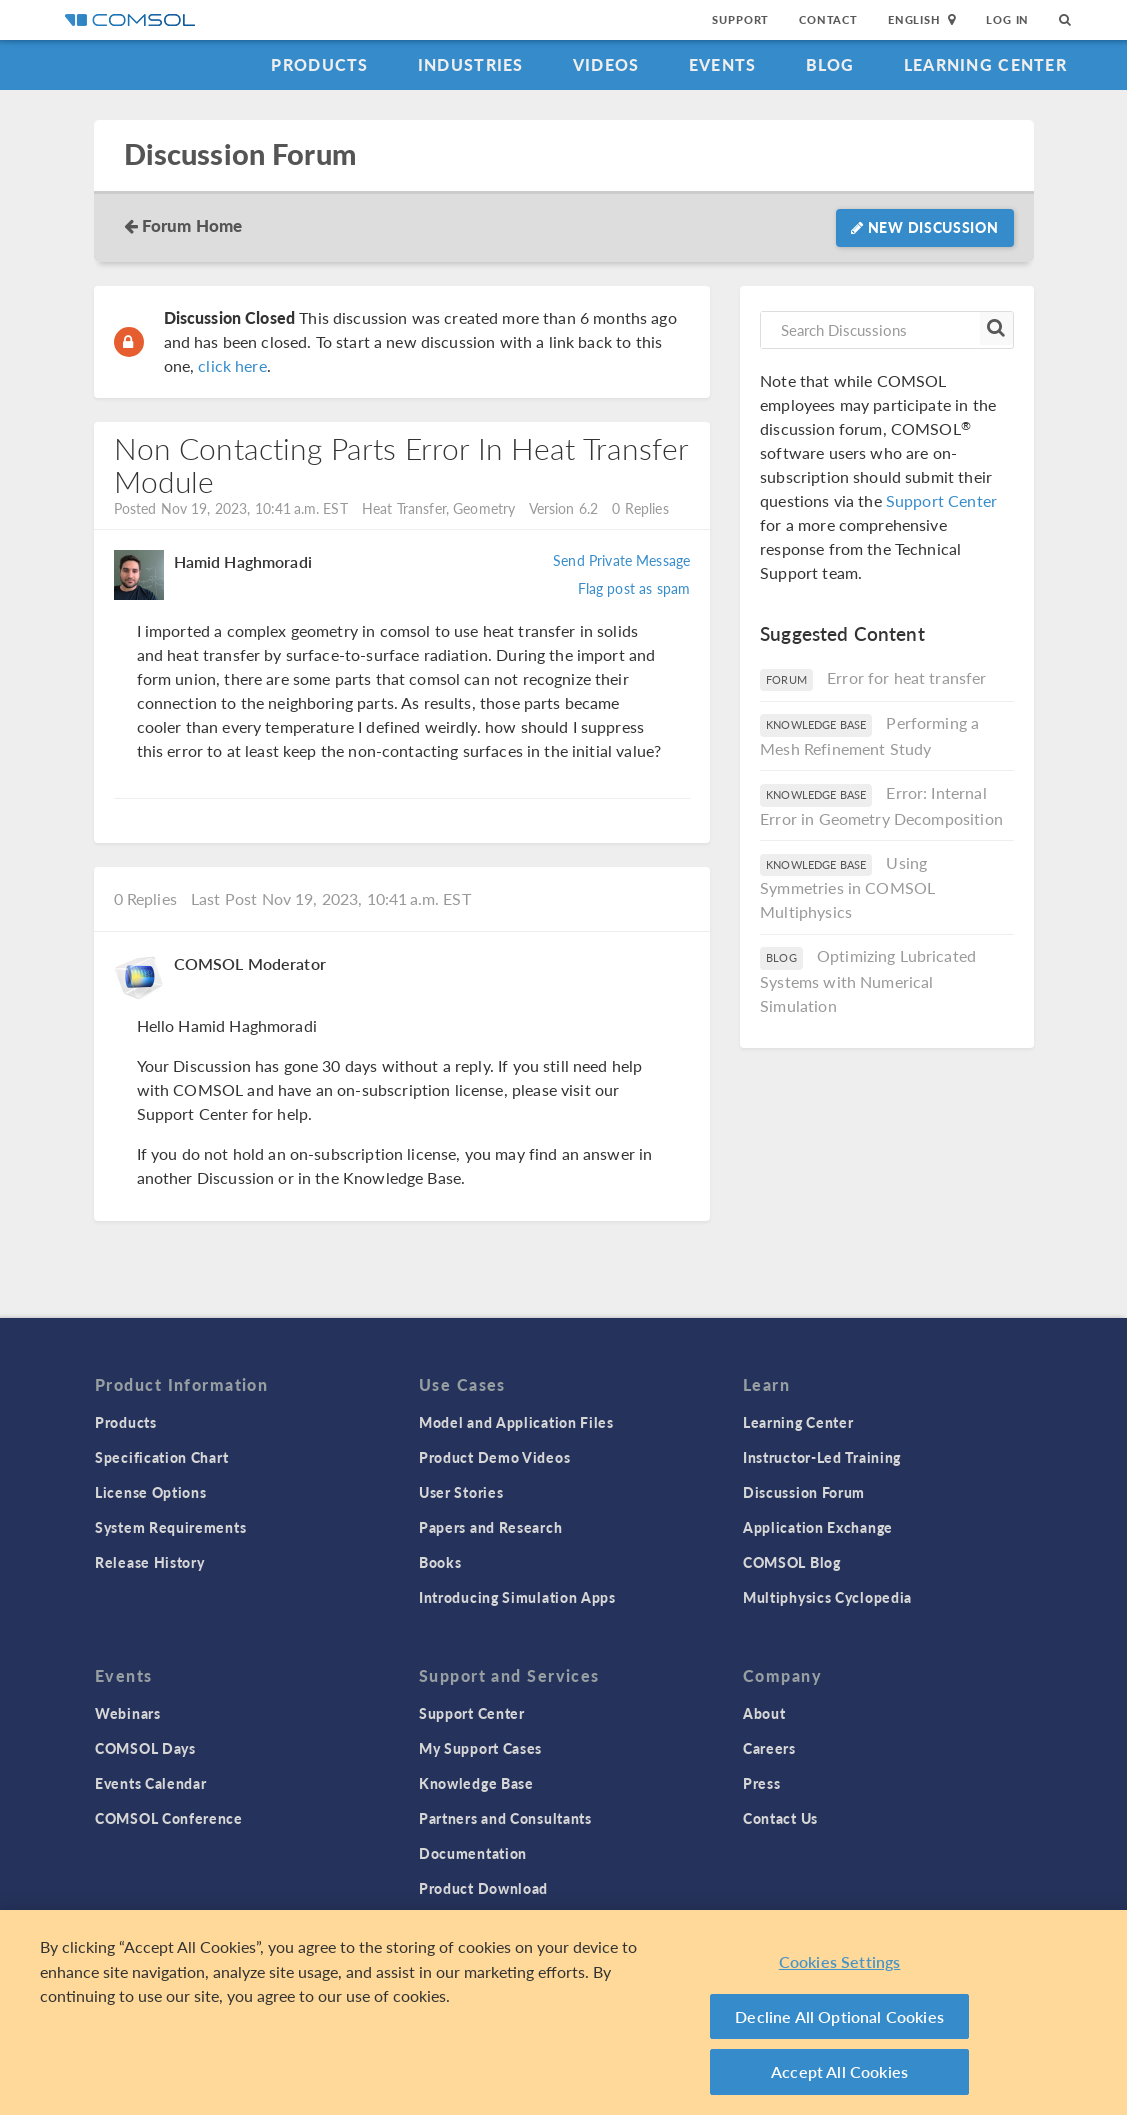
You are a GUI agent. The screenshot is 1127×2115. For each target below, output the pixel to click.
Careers (769, 1748)
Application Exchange (818, 1527)
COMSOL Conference (169, 1818)
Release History (150, 1562)
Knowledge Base (476, 1783)
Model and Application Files (516, 1422)
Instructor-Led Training (822, 1457)
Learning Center (985, 64)
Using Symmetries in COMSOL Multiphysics (847, 887)
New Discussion (924, 227)
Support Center (941, 500)
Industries (471, 64)
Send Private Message (621, 560)
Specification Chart (161, 1457)
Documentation (473, 1853)
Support (740, 19)
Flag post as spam (634, 588)
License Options (151, 1492)
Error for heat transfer (906, 677)
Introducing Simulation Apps (517, 1597)
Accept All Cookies (839, 2073)
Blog (830, 64)
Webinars (128, 1713)
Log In (1007, 19)
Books (440, 1562)
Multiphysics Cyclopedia (827, 1597)
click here (232, 365)
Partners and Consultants (505, 1818)
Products (319, 64)
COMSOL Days (145, 1748)
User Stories (461, 1492)
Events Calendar (151, 1783)
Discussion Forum (240, 154)
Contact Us (780, 1818)
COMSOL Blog (792, 1562)
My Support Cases (480, 1748)
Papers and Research (490, 1527)
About (764, 1713)
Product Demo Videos (494, 1457)
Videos (606, 64)
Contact (828, 19)
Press (762, 1783)
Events (723, 64)
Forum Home (192, 225)
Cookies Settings (840, 1963)
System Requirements (170, 1527)
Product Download (483, 1888)
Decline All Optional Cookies (839, 2017)
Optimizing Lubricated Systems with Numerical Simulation (868, 980)
